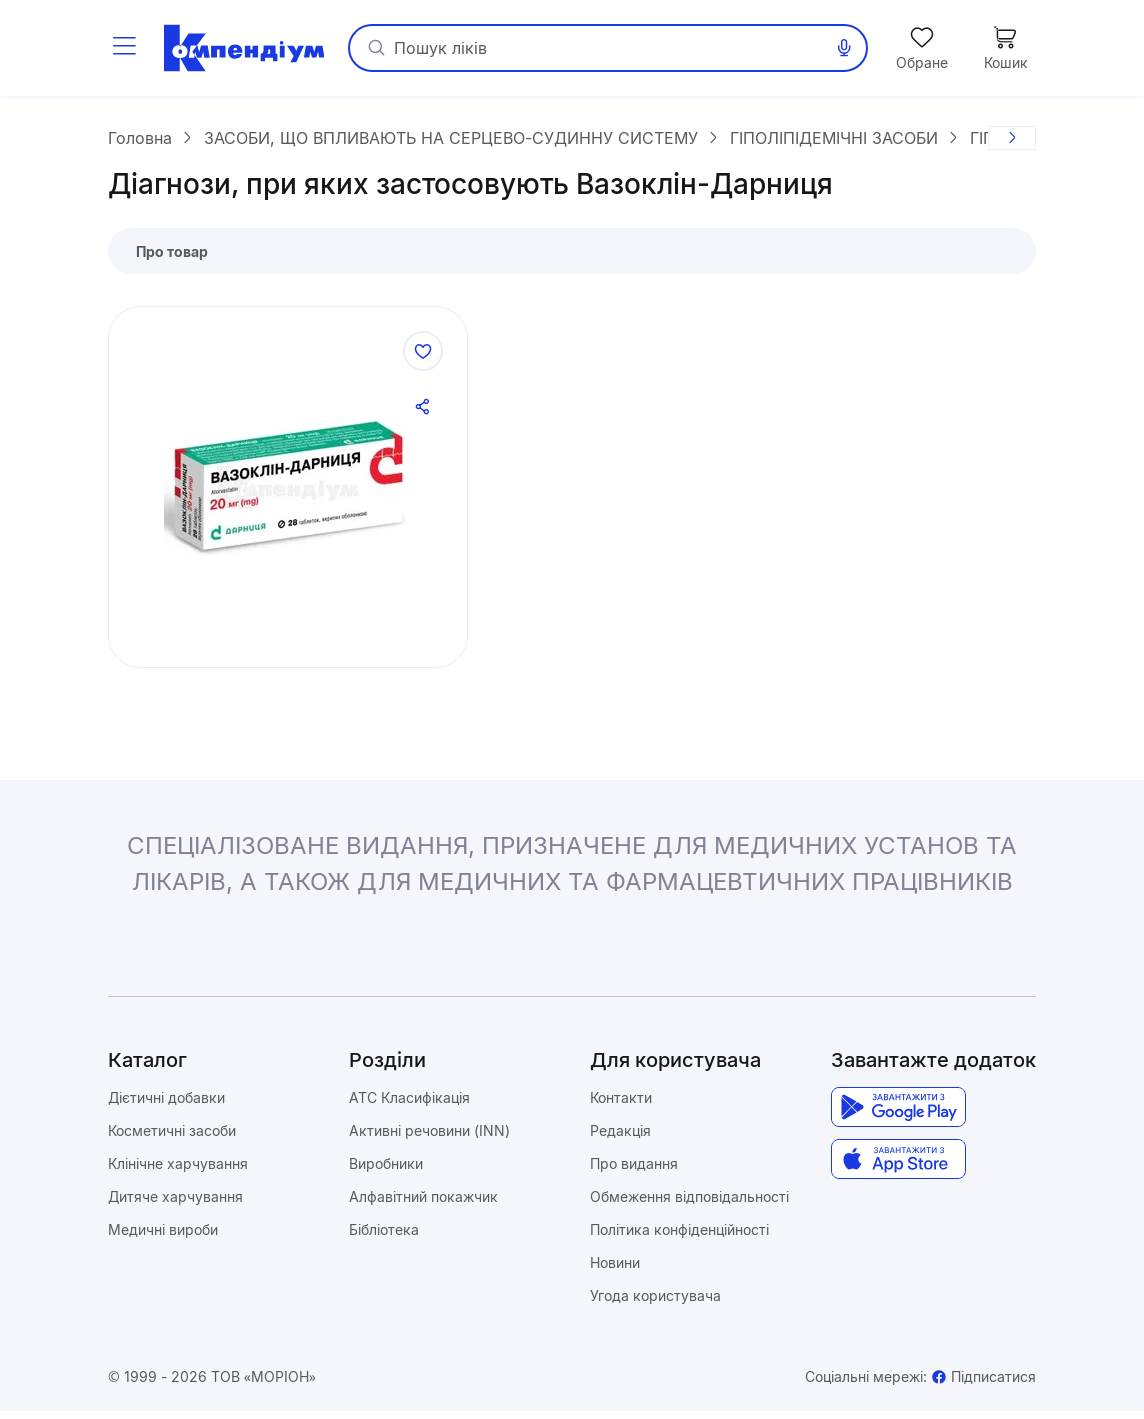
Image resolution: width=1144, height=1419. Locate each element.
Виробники (386, 1171)
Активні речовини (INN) (429, 1138)
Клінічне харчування (178, 1171)
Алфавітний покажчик (423, 1204)
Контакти (621, 1105)
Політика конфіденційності (679, 1237)
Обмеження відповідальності (689, 1204)
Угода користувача (655, 1303)
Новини (615, 1270)
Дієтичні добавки (166, 1105)
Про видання (634, 1171)
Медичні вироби (163, 1237)
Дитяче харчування (175, 1204)
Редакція (620, 1138)
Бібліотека (384, 1237)
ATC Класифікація (409, 1105)
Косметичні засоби (172, 1138)
